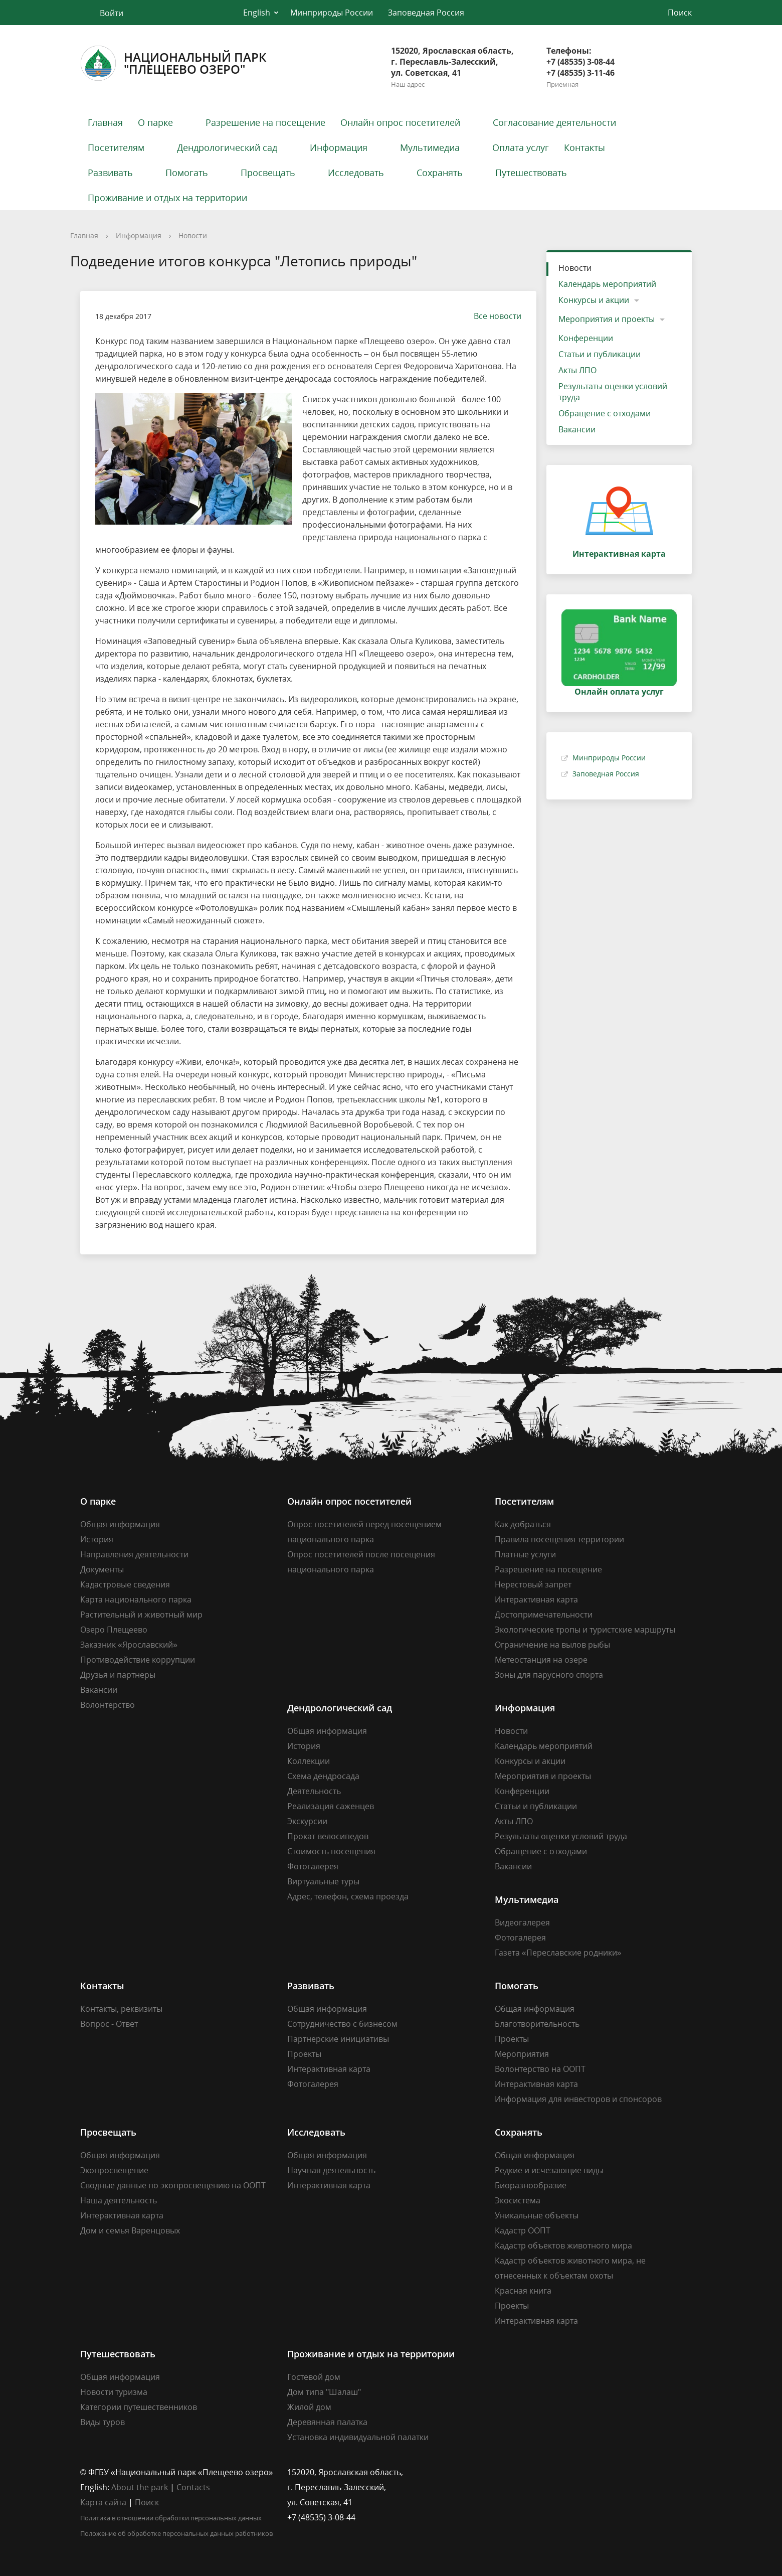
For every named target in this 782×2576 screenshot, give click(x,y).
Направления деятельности (134, 1554)
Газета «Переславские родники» (558, 1952)
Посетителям (116, 147)
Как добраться (523, 1524)
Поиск (147, 2502)
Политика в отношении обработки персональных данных (171, 2517)
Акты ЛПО (577, 370)
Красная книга (523, 2290)
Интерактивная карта (536, 1599)
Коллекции (308, 1760)
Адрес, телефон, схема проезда (348, 1896)
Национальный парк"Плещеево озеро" (173, 63)
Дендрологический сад (227, 147)
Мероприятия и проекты (606, 319)
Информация (338, 147)
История (96, 1539)
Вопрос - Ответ (109, 2023)
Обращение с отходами (604, 413)
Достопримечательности (544, 1614)
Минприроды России (331, 12)
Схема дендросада (323, 1776)
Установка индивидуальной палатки (358, 2437)
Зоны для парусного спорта (549, 1674)
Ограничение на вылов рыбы (552, 1644)
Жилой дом (309, 2406)
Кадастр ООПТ (522, 2230)
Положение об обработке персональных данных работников (176, 2533)
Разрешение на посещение (265, 122)
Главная (105, 122)
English (256, 12)
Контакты (584, 147)
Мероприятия (522, 2053)
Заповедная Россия (426, 12)
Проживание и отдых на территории (167, 198)
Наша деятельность (118, 2200)
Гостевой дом (313, 2376)
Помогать (186, 173)
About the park (139, 2487)
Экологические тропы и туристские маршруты (585, 1629)
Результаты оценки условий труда (612, 392)
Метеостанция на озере (541, 1659)
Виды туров (102, 2422)
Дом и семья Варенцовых (130, 2230)
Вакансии (577, 429)
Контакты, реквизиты (121, 2008)
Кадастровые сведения (125, 1584)
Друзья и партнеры (117, 1674)
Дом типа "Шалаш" (324, 2391)
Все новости (492, 315)
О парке (155, 122)
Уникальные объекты (536, 2215)
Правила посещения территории (559, 1539)
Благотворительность (537, 2023)
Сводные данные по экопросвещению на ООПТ (173, 2185)
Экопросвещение (114, 2170)
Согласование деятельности (554, 122)
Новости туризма (113, 2391)
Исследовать (356, 173)
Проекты (304, 2053)
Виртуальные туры (323, 1881)
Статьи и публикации (599, 354)
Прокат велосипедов (327, 1836)
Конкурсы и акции (593, 299)
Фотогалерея (312, 1866)
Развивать (110, 173)
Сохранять (440, 173)
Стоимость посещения (331, 1851)
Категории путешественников (138, 2406)
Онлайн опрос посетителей (400, 122)
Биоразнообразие (530, 2185)
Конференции (585, 338)
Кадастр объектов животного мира (563, 2245)
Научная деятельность (331, 2170)
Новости (192, 235)
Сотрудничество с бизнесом (342, 2023)
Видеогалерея (522, 1922)
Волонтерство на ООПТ (540, 2068)
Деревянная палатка (327, 2422)
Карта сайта (103, 2502)
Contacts (193, 2487)
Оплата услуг (520, 147)
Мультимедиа (430, 147)
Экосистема (517, 2200)
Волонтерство (107, 1704)
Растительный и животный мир (141, 1614)
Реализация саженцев (330, 1806)
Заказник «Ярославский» (128, 1644)
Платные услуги (525, 1554)
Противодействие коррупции (137, 1659)
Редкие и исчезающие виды (549, 2170)
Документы (102, 1569)
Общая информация (120, 1524)
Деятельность (314, 1791)
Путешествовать (531, 173)
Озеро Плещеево (113, 1629)
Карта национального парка (135, 1599)
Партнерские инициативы (338, 2038)
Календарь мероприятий (607, 283)
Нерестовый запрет (533, 1584)
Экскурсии (307, 1821)
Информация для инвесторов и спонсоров (578, 2099)
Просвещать (268, 173)
